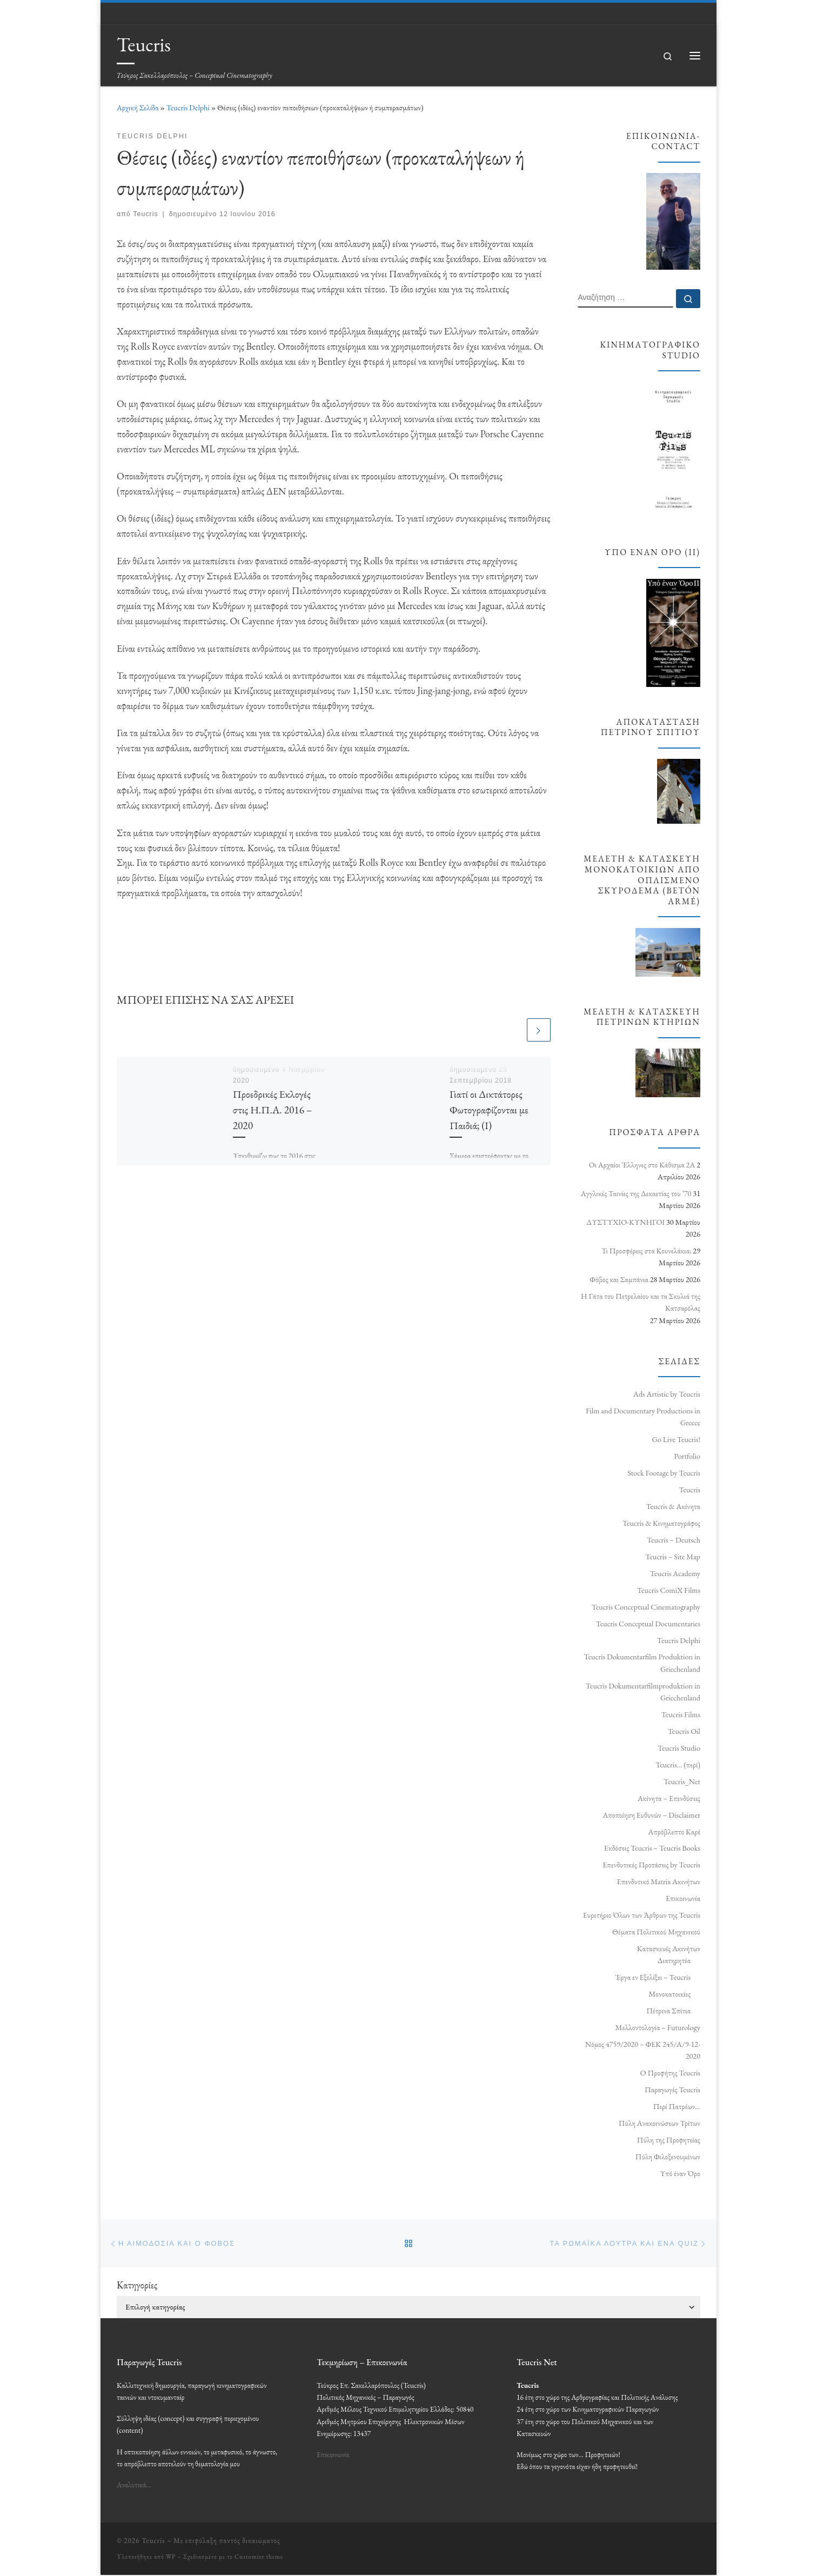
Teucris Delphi (188, 107)
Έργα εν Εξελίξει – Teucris (653, 1977)
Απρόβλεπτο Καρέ (674, 1832)
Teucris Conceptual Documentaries (648, 1624)
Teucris (145, 214)
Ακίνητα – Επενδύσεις (669, 1798)
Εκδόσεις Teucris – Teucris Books (652, 1848)
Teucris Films (680, 1714)
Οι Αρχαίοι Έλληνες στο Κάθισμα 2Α (642, 1165)
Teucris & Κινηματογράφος (661, 1523)
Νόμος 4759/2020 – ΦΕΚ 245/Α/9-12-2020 (642, 2050)
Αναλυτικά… (134, 2486)
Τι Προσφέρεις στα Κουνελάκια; (646, 1251)
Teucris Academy (675, 1573)
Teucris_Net (682, 1781)
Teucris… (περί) (677, 1765)
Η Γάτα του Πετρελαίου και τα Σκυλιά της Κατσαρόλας (640, 1302)
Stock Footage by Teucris (663, 1473)
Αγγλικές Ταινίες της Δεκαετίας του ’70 (636, 1193)
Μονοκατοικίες (669, 1994)
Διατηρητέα (674, 1960)
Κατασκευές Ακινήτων (668, 1948)
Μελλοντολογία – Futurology (657, 2027)
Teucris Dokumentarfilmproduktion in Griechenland (643, 1692)
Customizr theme (259, 2557)
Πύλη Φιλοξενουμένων (667, 2156)
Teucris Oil (684, 1731)
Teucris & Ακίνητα (673, 1506)
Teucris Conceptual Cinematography (646, 1607)
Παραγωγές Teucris (672, 2089)
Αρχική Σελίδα (138, 107)
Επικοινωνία (683, 1898)
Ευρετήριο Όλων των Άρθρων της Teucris (641, 1915)
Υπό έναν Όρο (680, 2173)
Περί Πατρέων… (676, 2106)
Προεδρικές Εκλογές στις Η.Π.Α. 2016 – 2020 (272, 1110)
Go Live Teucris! (676, 1439)
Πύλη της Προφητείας (668, 2140)
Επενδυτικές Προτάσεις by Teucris (651, 1865)
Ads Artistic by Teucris (666, 1394)
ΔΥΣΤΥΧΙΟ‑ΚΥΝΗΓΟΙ (625, 1222)
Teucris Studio (679, 1748)
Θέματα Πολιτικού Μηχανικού (656, 1932)
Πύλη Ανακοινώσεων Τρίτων (659, 2123)
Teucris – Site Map (672, 1556)
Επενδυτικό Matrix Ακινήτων (658, 1881)
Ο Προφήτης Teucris (670, 2073)
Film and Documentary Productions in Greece (643, 1416)
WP (171, 2557)
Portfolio (687, 1456)
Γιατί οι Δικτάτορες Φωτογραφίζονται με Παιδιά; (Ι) (489, 1110)
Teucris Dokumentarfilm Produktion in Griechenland (642, 1662)
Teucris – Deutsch (673, 1540)
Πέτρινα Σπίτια (668, 2011)
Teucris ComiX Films (668, 1590)
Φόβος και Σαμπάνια (619, 1279)
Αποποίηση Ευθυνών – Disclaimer (651, 1815)
